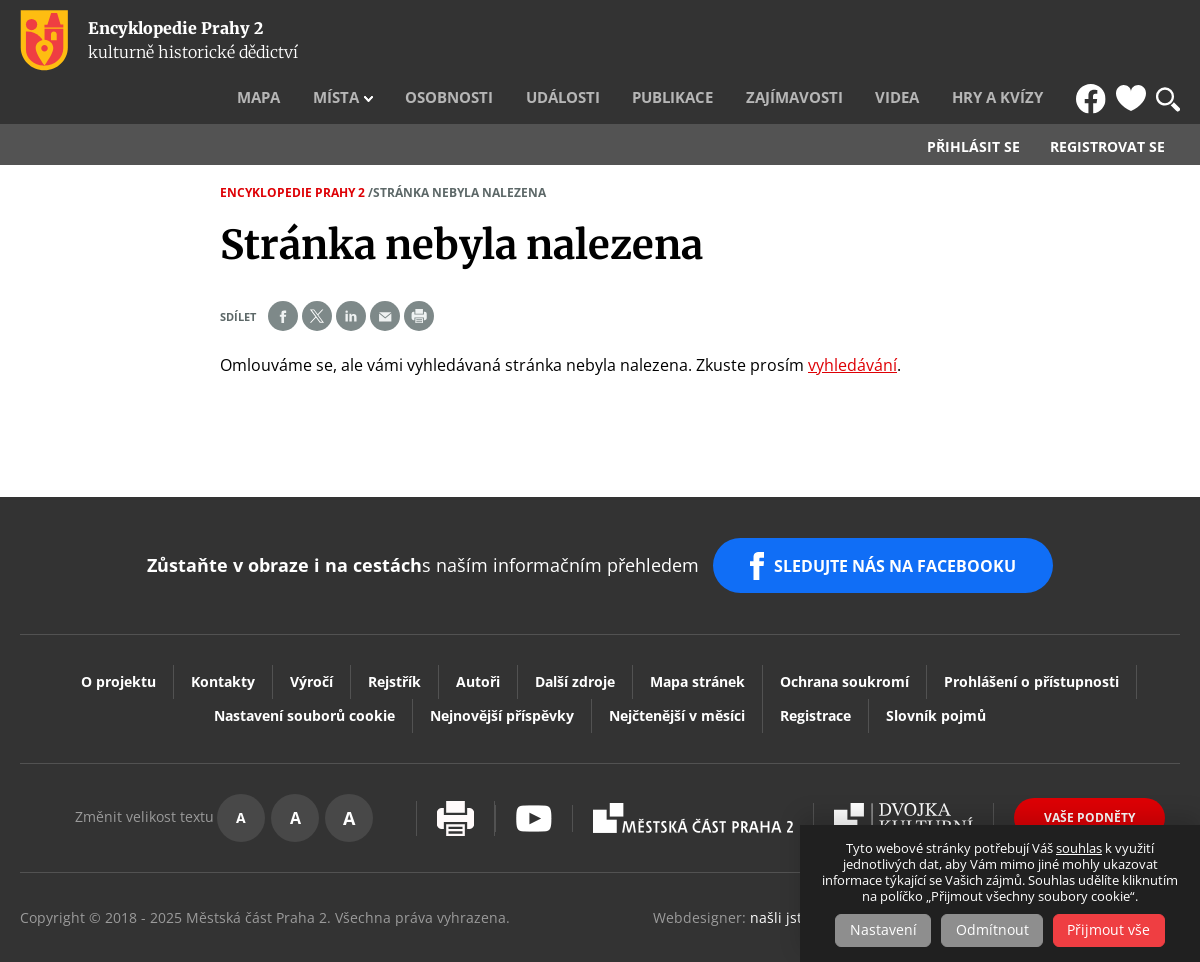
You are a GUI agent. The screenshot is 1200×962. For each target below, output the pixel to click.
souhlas (1079, 849)
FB (1093, 41)
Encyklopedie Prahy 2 (292, 151)
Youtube (534, 768)
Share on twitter (317, 275)
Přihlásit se (973, 106)
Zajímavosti (845, 41)
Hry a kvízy (1016, 41)
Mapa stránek (697, 631)
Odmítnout (992, 930)
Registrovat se (1107, 106)
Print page (419, 275)
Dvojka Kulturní (903, 768)
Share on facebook (283, 275)
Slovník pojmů (936, 665)
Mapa (389, 41)
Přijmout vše (1112, 930)
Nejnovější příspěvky (502, 665)
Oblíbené (1131, 41)
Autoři (478, 631)
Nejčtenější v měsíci (677, 665)
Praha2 (693, 768)
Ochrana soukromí (844, 631)
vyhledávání (852, 324)
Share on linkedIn (351, 275)
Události (645, 41)
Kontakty (223, 631)
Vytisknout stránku (455, 768)
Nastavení (880, 930)
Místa (452, 41)
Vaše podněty (1089, 767)
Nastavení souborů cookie (304, 665)
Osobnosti (549, 41)
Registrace (815, 665)
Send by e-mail (385, 275)
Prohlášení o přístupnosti (1031, 631)
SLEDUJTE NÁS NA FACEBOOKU (898, 520)
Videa (932, 41)
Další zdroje (575, 631)
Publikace (740, 41)
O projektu (118, 631)
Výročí (311, 631)
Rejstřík (394, 631)
